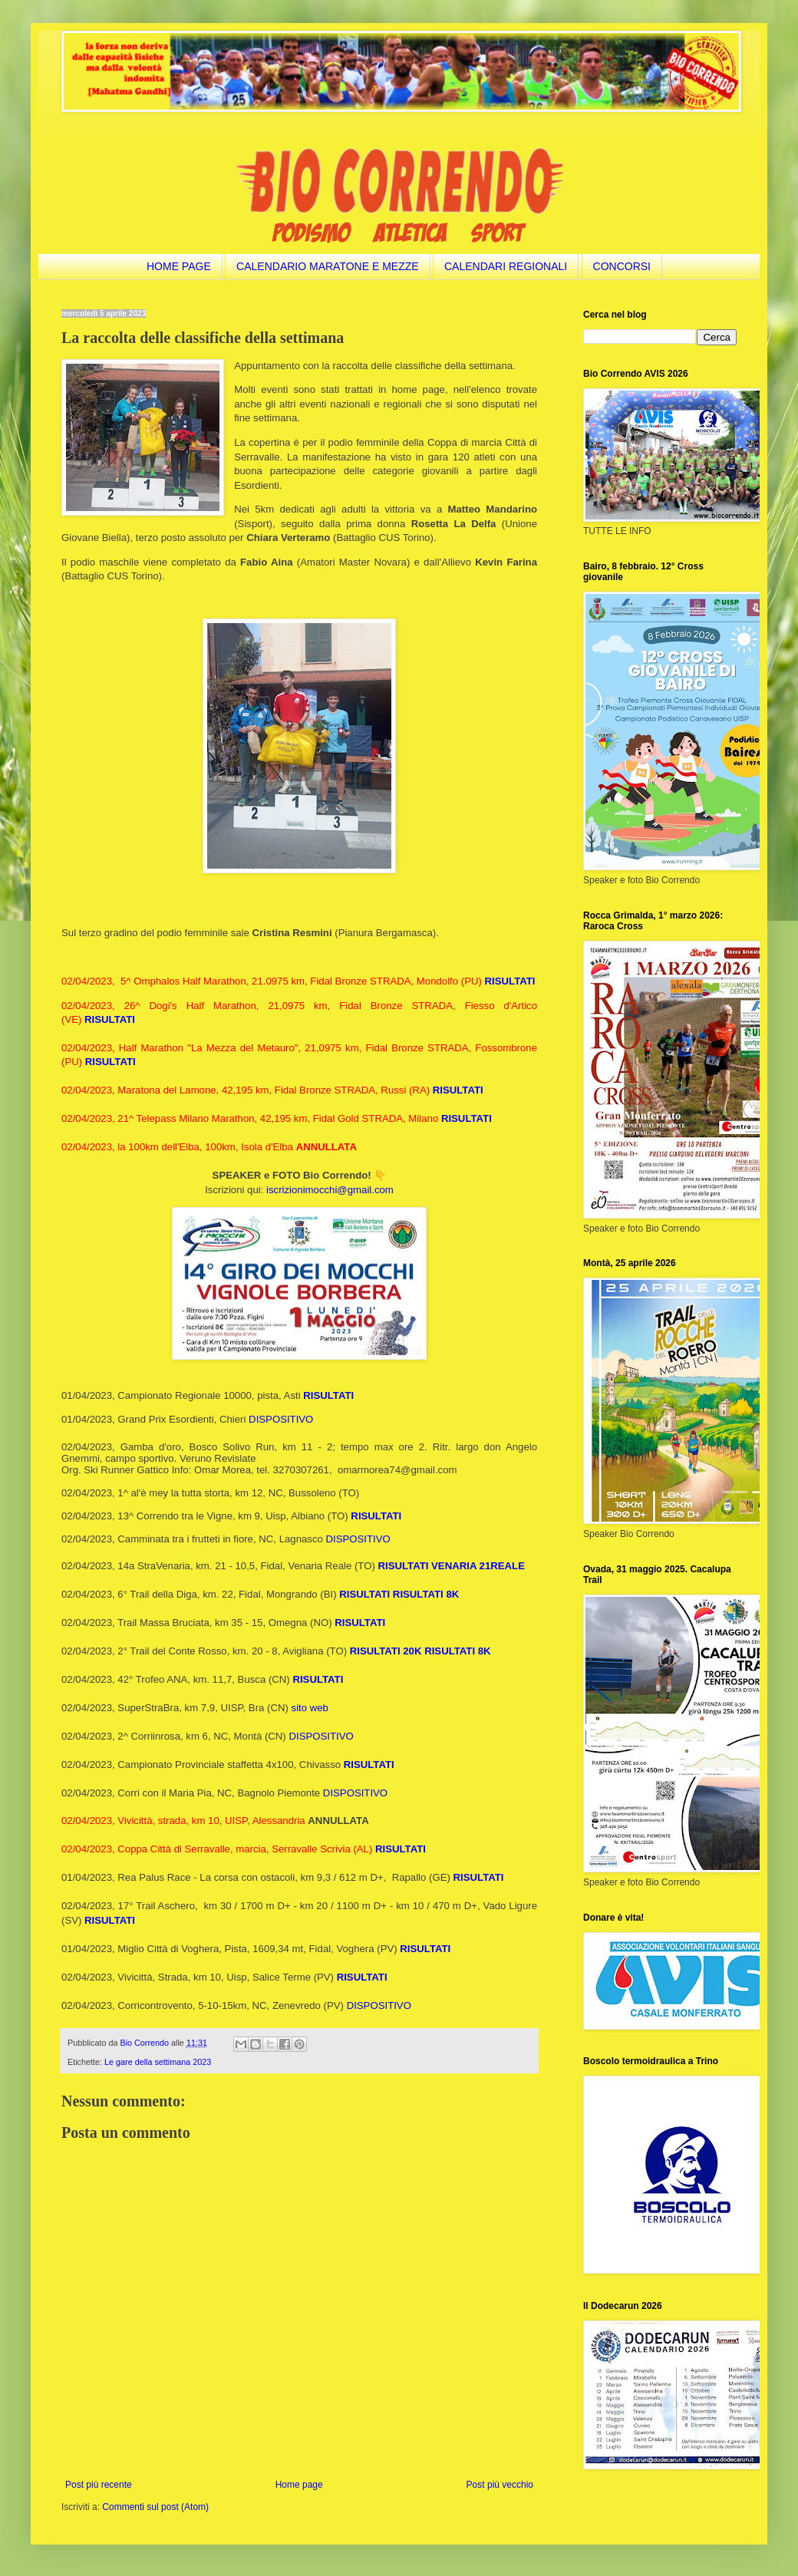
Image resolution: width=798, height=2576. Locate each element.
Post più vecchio (500, 2484)
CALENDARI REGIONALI (505, 266)
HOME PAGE (179, 266)
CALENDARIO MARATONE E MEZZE (327, 266)
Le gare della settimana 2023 (157, 2061)
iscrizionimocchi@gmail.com (330, 1190)
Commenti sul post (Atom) (155, 2507)
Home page (299, 2484)
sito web (310, 1707)
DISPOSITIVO (281, 1419)
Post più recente (98, 2484)
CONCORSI (622, 266)
